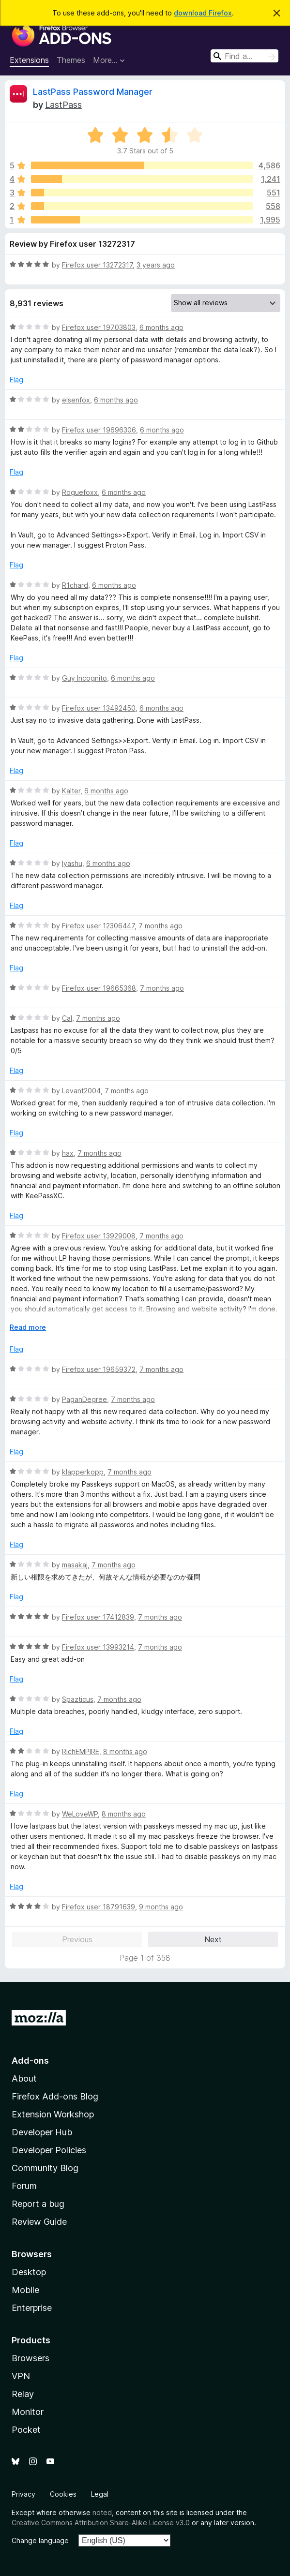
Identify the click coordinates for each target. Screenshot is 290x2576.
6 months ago (161, 327)
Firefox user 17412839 (98, 1617)
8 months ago (125, 1751)
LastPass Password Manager (93, 92)
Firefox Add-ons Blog (55, 2096)
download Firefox (203, 13)
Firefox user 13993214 (98, 1647)
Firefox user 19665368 (99, 988)
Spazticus (77, 1699)
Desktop (29, 2272)
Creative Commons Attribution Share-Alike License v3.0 (101, 2522)
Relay (23, 2394)
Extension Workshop (53, 2114)
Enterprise (32, 2308)
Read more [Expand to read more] (28, 1327)
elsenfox (76, 400)
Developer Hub (42, 2132)
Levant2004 (81, 1091)
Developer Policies (49, 2150)
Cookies (63, 2494)
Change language (40, 2540)
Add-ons (30, 2060)
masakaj (75, 1565)
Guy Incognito (84, 678)
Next (213, 1939)
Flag (16, 379)
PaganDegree (84, 1399)
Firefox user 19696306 (99, 430)
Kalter (71, 791)
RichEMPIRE (80, 1751)
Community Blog (45, 2168)
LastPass (63, 105)
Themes (71, 60)
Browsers (30, 2358)
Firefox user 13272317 (97, 265)
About (24, 2078)
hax (68, 1153)
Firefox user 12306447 (98, 926)
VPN (21, 2376)
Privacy (23, 2494)
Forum (24, 2186)
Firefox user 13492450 (99, 708)
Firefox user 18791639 (98, 1907)
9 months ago (161, 1907)
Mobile (25, 2290)
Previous (77, 1939)
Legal (99, 2494)
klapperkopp (83, 1472)
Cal (67, 1018)
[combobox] (244, 55)
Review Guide (39, 2222)
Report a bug (38, 2204)
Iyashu (72, 863)
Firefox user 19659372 (99, 1369)
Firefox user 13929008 (99, 1236)
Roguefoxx (80, 492)
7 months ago (160, 926)
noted (102, 2512)
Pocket (26, 2430)
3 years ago (156, 265)
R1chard (75, 585)
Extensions (29, 60)
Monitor (28, 2412)
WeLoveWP (80, 1814)
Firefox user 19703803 (99, 327)
